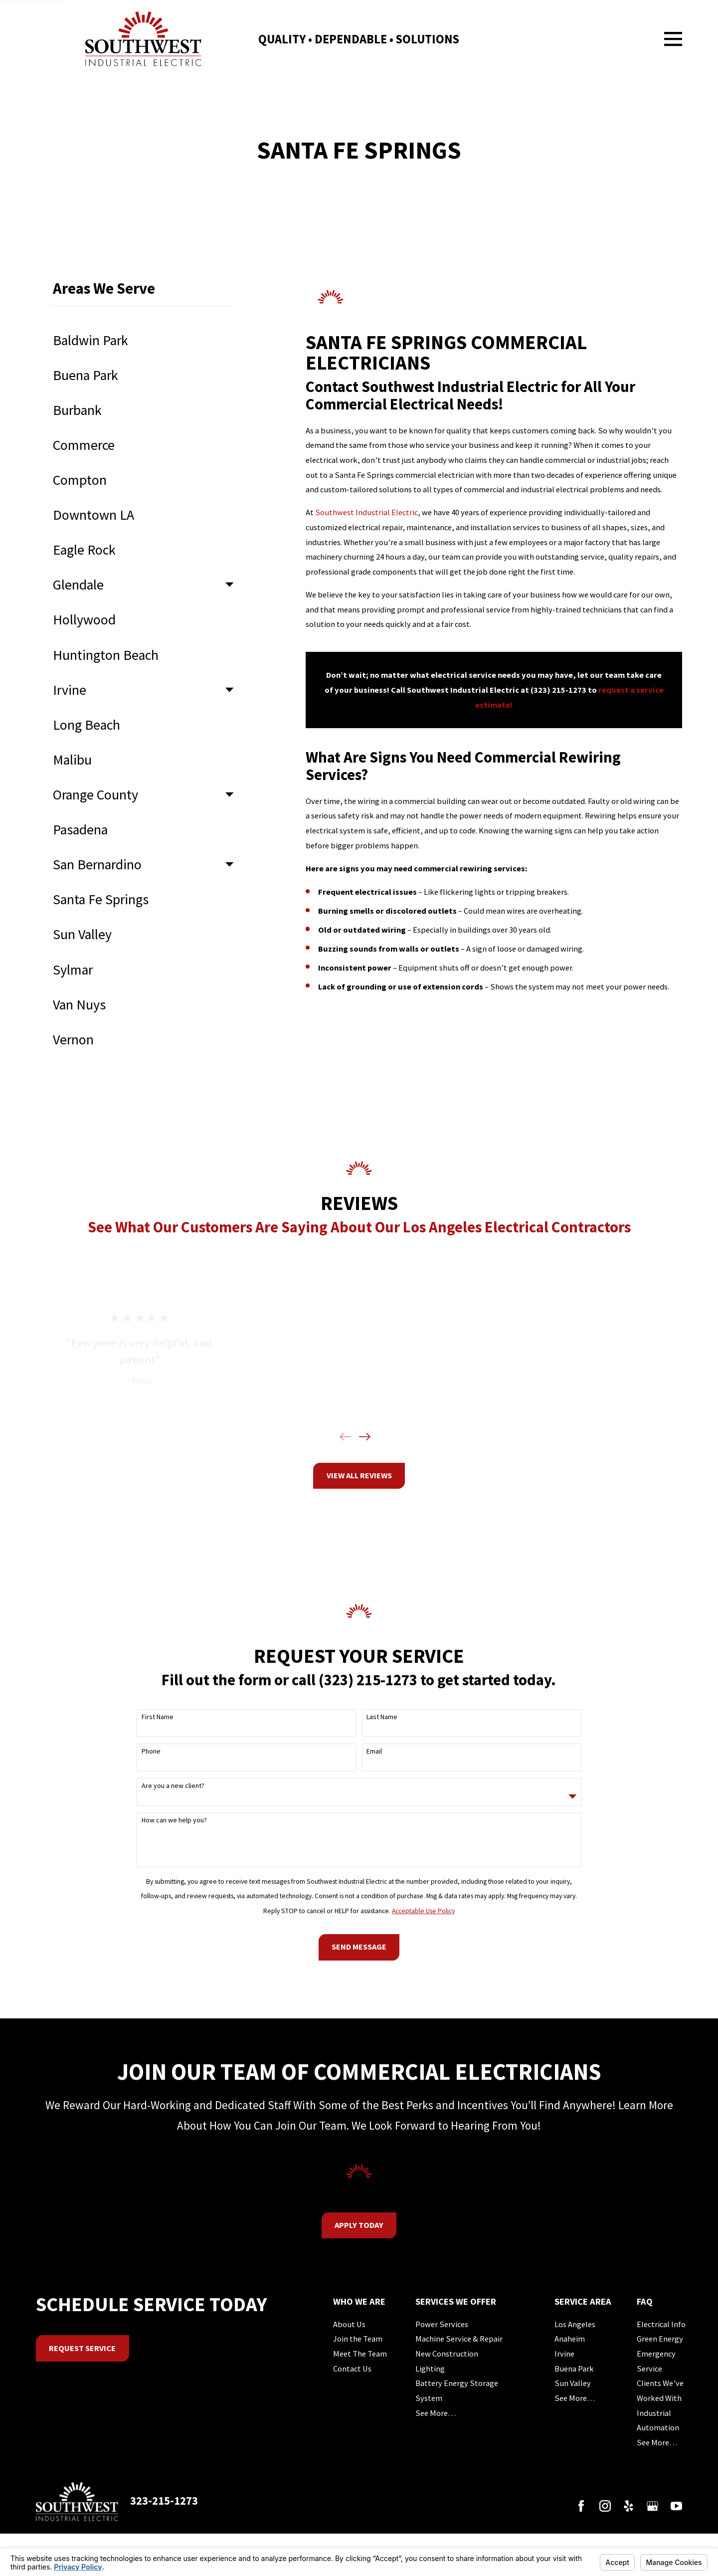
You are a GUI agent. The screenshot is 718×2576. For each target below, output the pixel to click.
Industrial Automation (658, 2420)
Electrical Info (661, 2324)
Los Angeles (574, 2324)
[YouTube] (676, 2506)
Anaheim (569, 2339)
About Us (349, 2324)
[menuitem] (143, 340)
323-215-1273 (164, 2501)
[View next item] (364, 1436)
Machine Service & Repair (459, 2339)
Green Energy (660, 2339)
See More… (435, 2413)
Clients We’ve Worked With (660, 2390)
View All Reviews (359, 1475)
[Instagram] (605, 2506)
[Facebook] (581, 2506)
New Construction (446, 2354)
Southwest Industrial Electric (366, 512)
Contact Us (352, 2369)
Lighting (430, 2369)
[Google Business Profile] (652, 2506)
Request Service (82, 2348)
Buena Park (574, 2369)
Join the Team (357, 2339)
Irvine (564, 2354)
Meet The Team (360, 2354)
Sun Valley (572, 2383)
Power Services (441, 2324)
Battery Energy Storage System (456, 2390)
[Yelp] (628, 2506)
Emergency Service (656, 2361)
